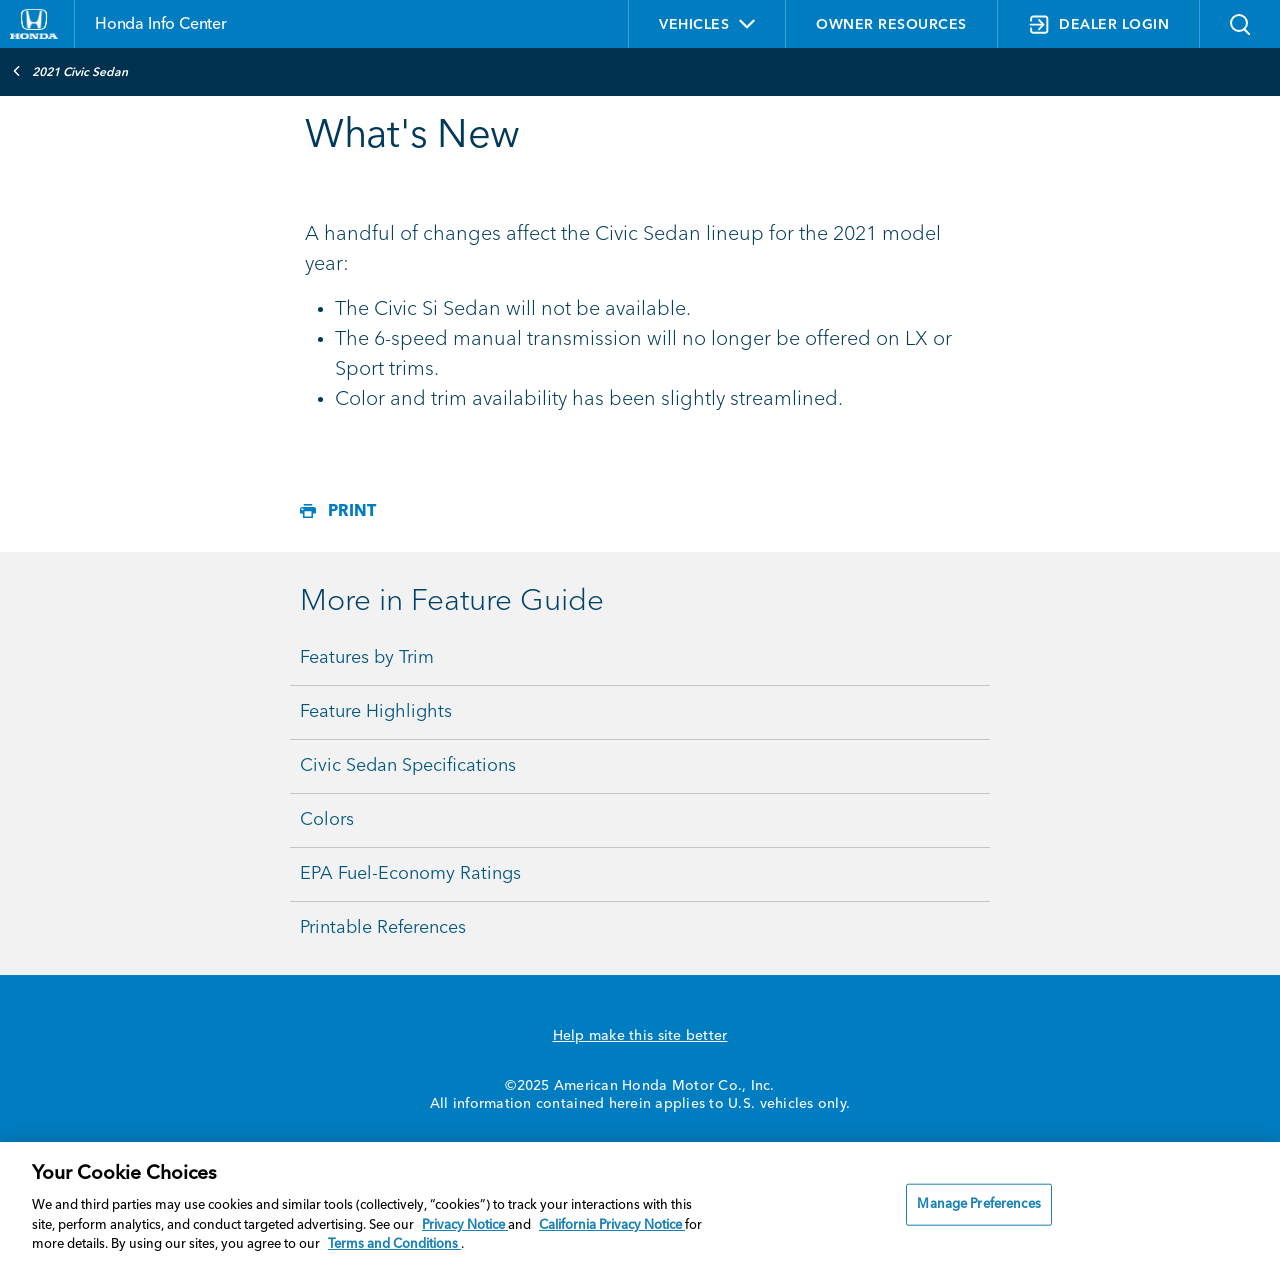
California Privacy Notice (612, 1225)
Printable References (383, 928)
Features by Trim (367, 658)
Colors (327, 820)
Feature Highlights (376, 712)
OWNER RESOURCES (891, 25)
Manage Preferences (978, 1204)
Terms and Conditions (394, 1244)
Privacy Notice (465, 1225)
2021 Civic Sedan (70, 71)
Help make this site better (640, 1036)
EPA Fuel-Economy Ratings (410, 874)
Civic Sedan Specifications (408, 766)
